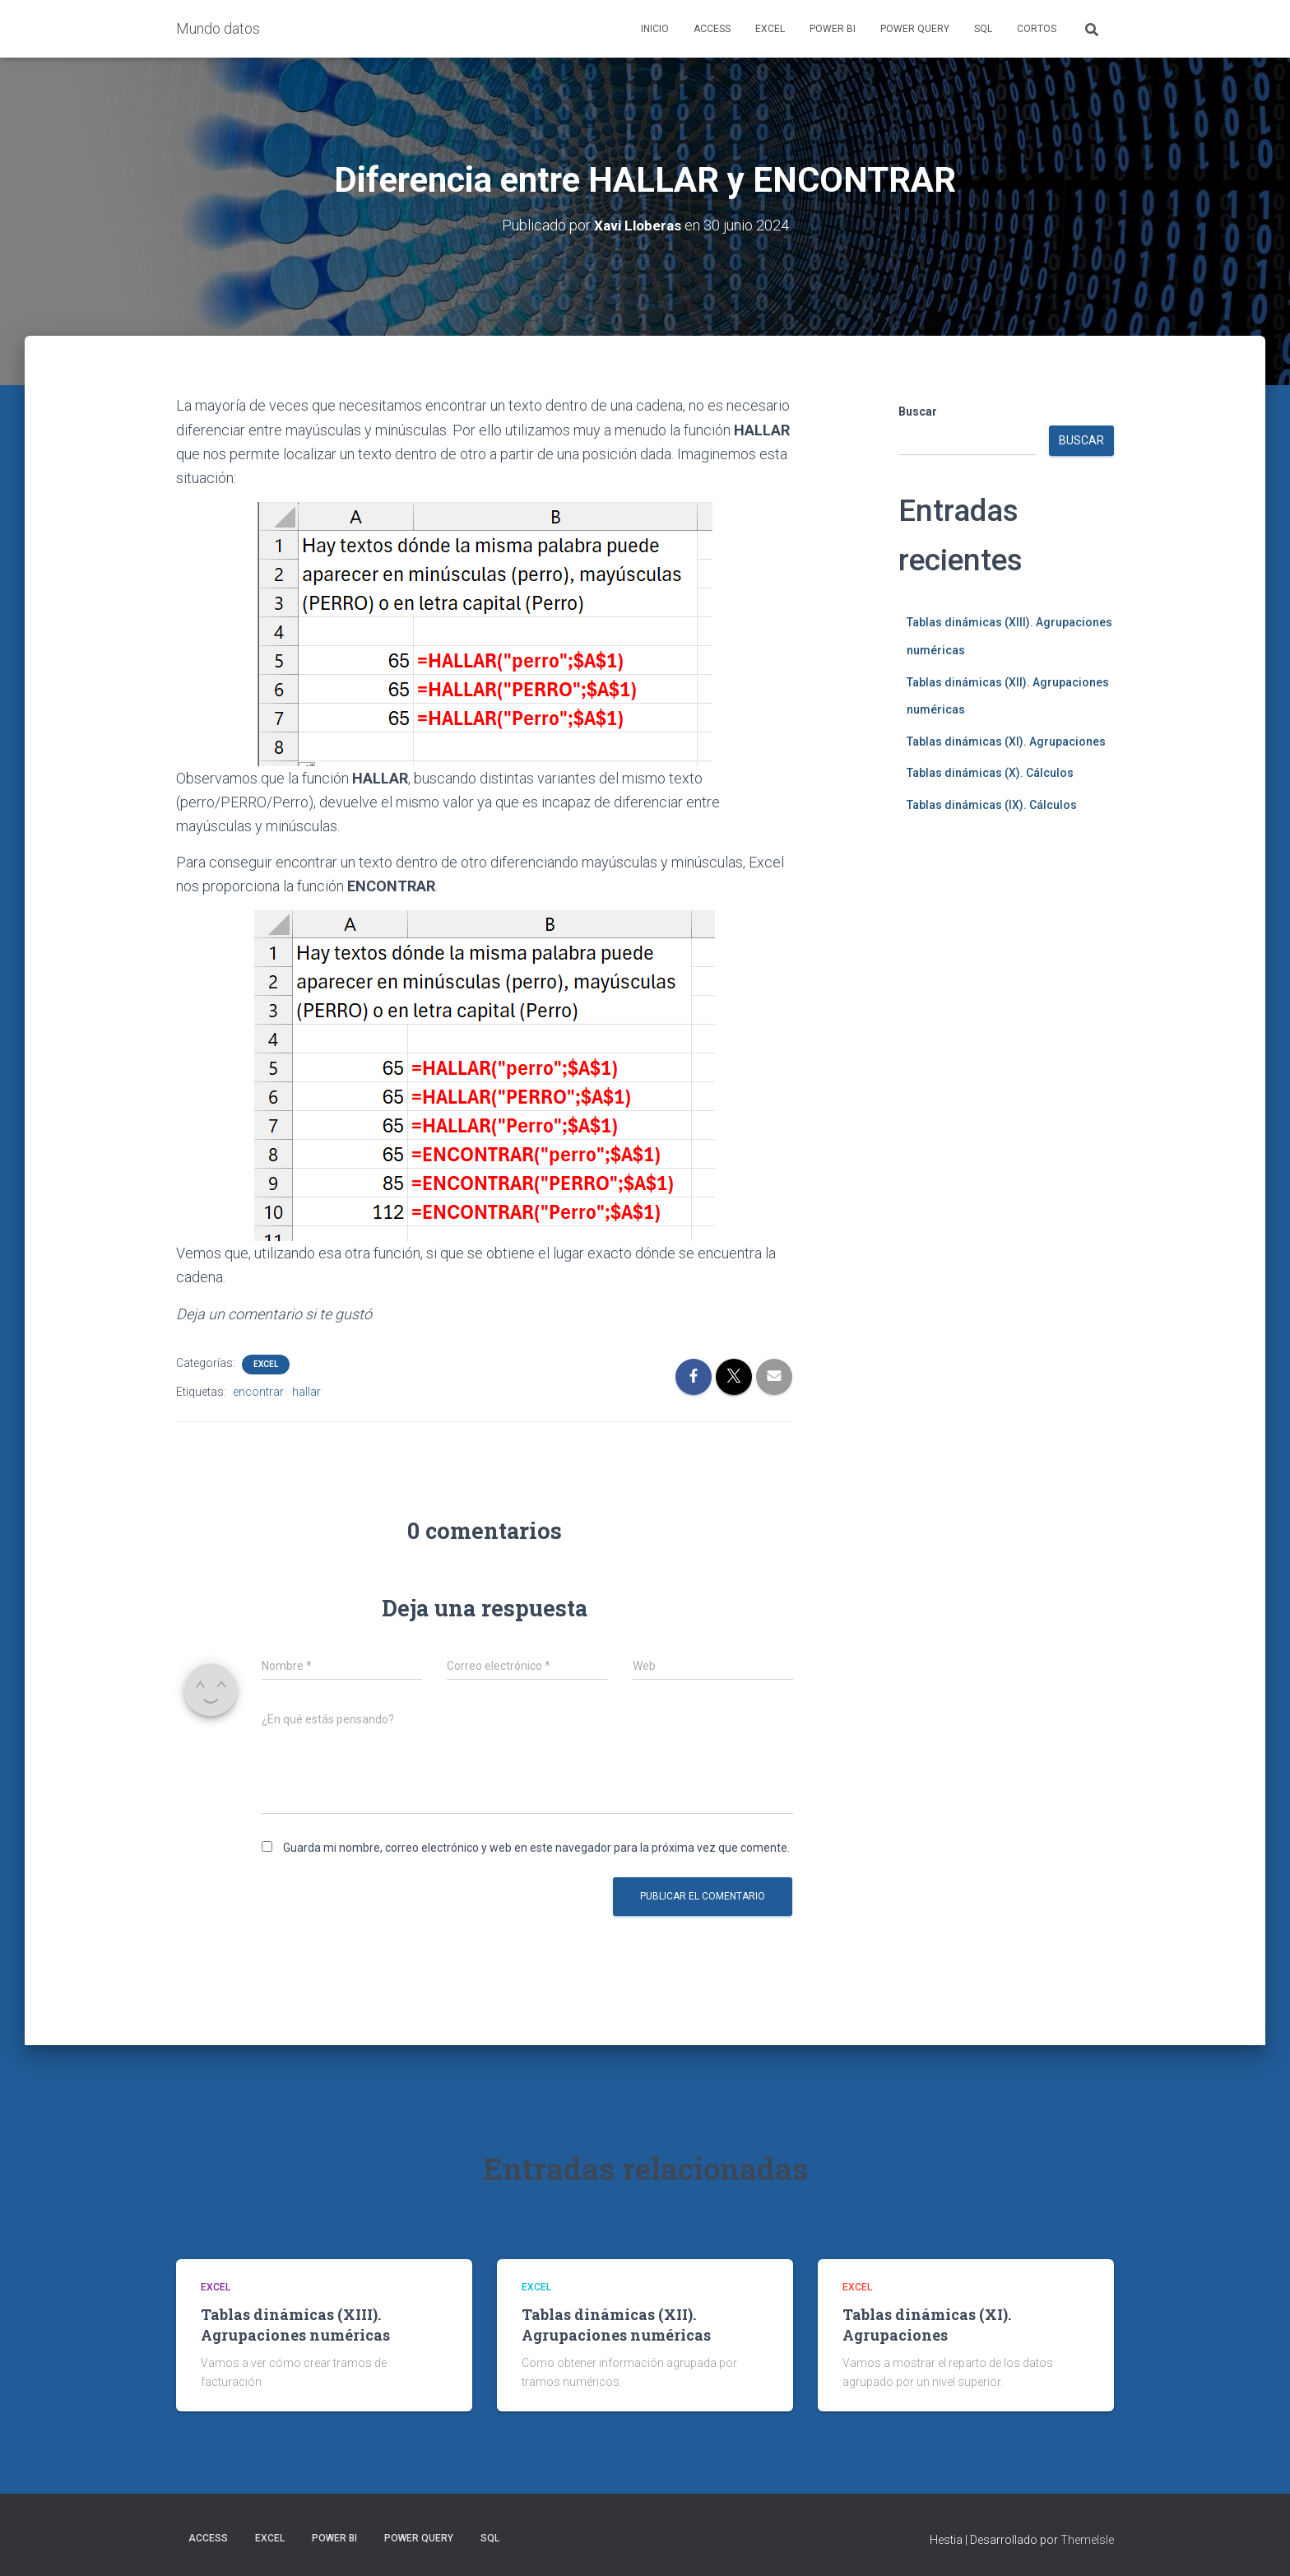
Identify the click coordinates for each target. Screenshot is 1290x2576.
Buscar (917, 411)
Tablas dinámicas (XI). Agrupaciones (1006, 740)
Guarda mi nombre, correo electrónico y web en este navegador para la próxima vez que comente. (536, 1846)
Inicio (655, 29)
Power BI (833, 29)
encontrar (258, 1390)
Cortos (1036, 29)
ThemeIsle (1087, 2539)
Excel (770, 29)
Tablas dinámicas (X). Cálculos (990, 772)
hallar (306, 1390)
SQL (983, 29)
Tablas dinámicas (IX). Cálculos (992, 804)
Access (712, 29)
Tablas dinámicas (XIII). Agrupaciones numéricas (295, 2324)
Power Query (914, 29)
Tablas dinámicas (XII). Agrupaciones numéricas (616, 2324)
